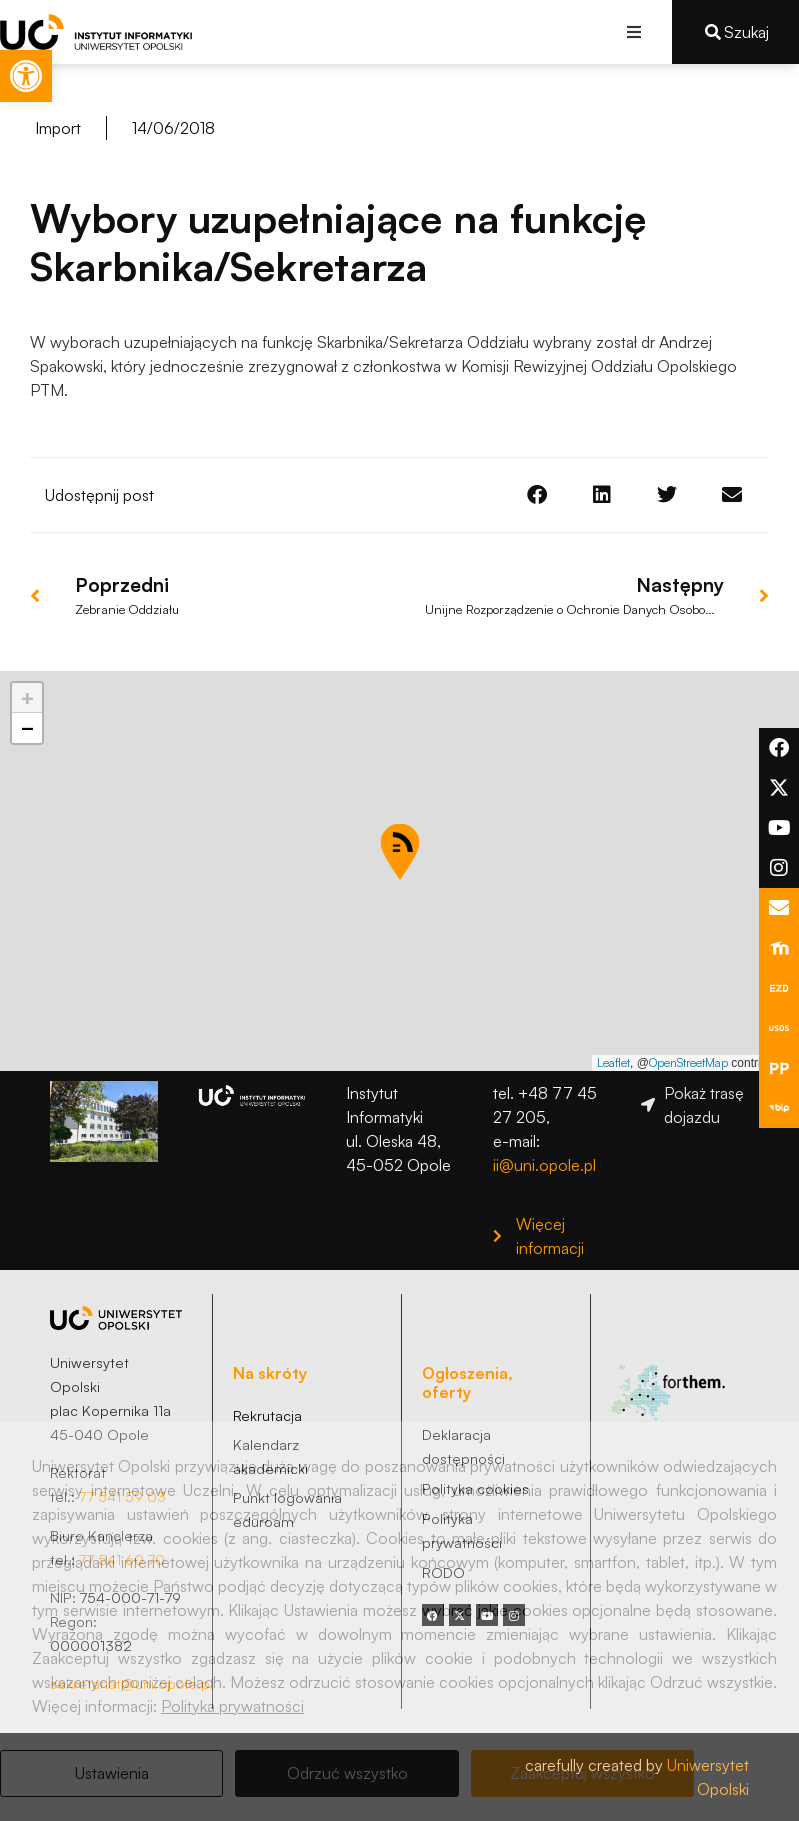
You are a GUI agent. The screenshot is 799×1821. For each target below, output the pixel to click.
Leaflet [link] (613, 1062)
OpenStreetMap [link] (688, 1062)
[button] (634, 31)
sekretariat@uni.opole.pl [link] (131, 1683)
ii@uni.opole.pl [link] (544, 1165)
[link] (26, 76)
